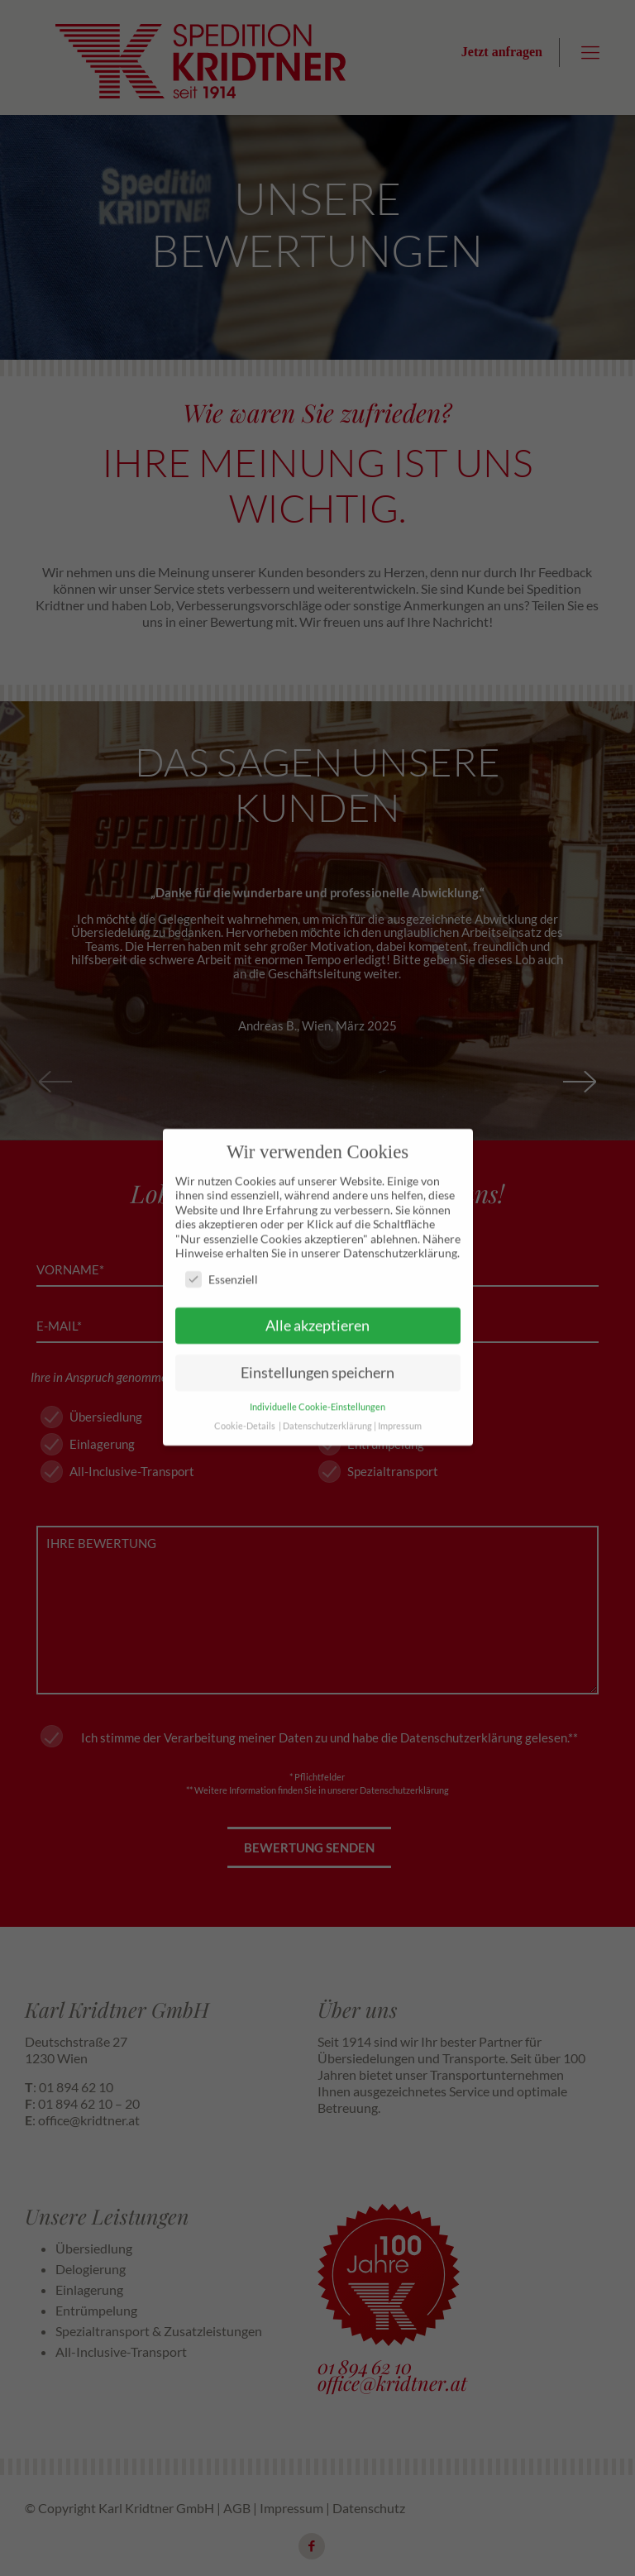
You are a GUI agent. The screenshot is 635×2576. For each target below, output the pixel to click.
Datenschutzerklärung (327, 1397)
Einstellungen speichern (317, 1343)
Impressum (400, 1397)
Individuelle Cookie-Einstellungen (317, 1378)
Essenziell (221, 1250)
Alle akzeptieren (317, 1297)
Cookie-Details (244, 1397)
